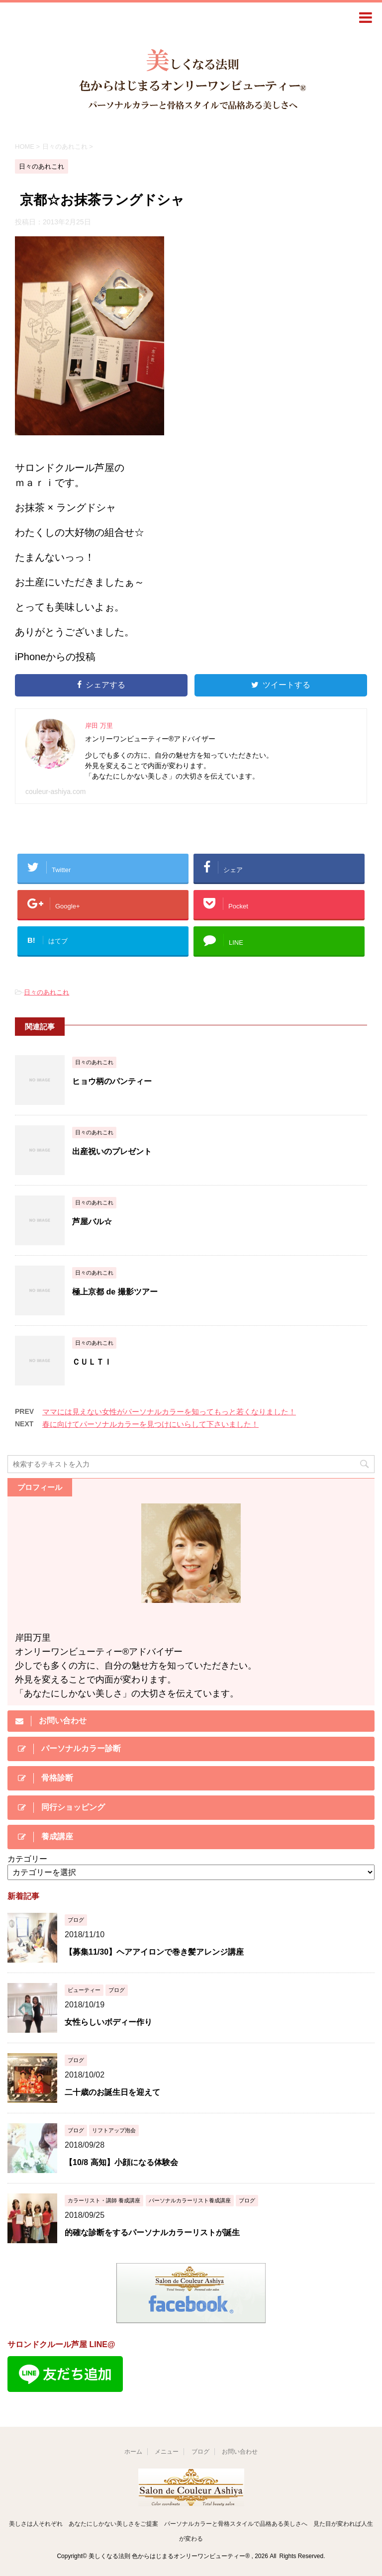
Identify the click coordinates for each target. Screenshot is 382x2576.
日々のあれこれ (46, 992)
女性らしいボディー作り (108, 2022)
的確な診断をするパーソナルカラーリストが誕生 (152, 2232)
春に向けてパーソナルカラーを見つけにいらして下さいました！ (150, 1424)
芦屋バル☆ (92, 1221)
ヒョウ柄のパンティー (112, 1081)
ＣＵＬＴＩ (92, 1362)
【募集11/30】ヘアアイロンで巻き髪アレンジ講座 (154, 1952)
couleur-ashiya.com (55, 791)
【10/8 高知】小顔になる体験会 (121, 2162)
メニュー (167, 2451)
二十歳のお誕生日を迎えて (112, 2092)
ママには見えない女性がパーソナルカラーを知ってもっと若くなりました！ (169, 1411)
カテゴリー (27, 1859)
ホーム (133, 2451)
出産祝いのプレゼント (112, 1151)
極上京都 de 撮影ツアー (115, 1292)
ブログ (200, 2451)
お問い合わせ (240, 2451)
